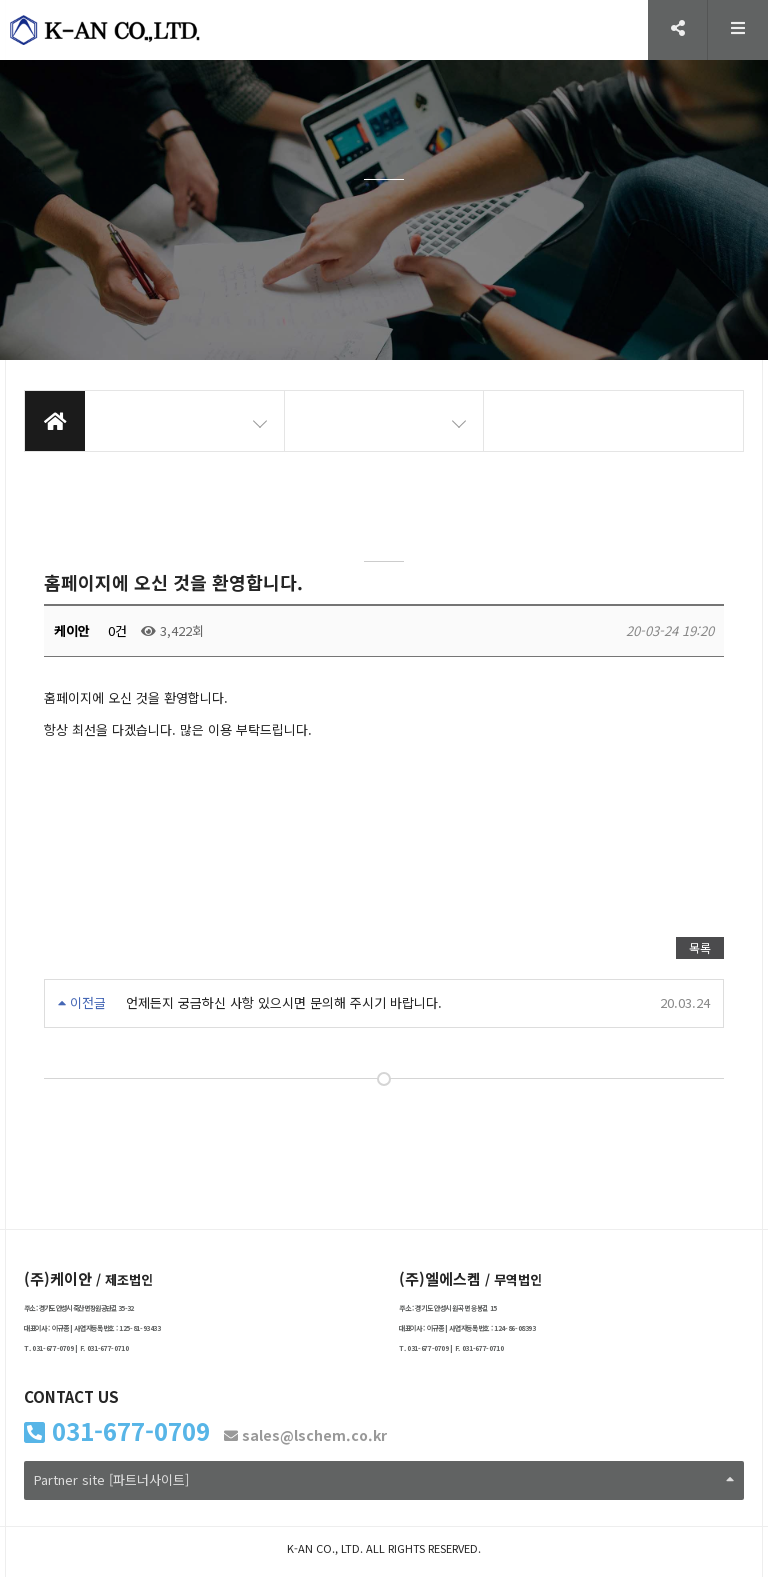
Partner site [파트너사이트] (384, 1479)
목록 (700, 947)
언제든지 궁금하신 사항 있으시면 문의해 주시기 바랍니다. (284, 1002)
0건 (115, 630)
